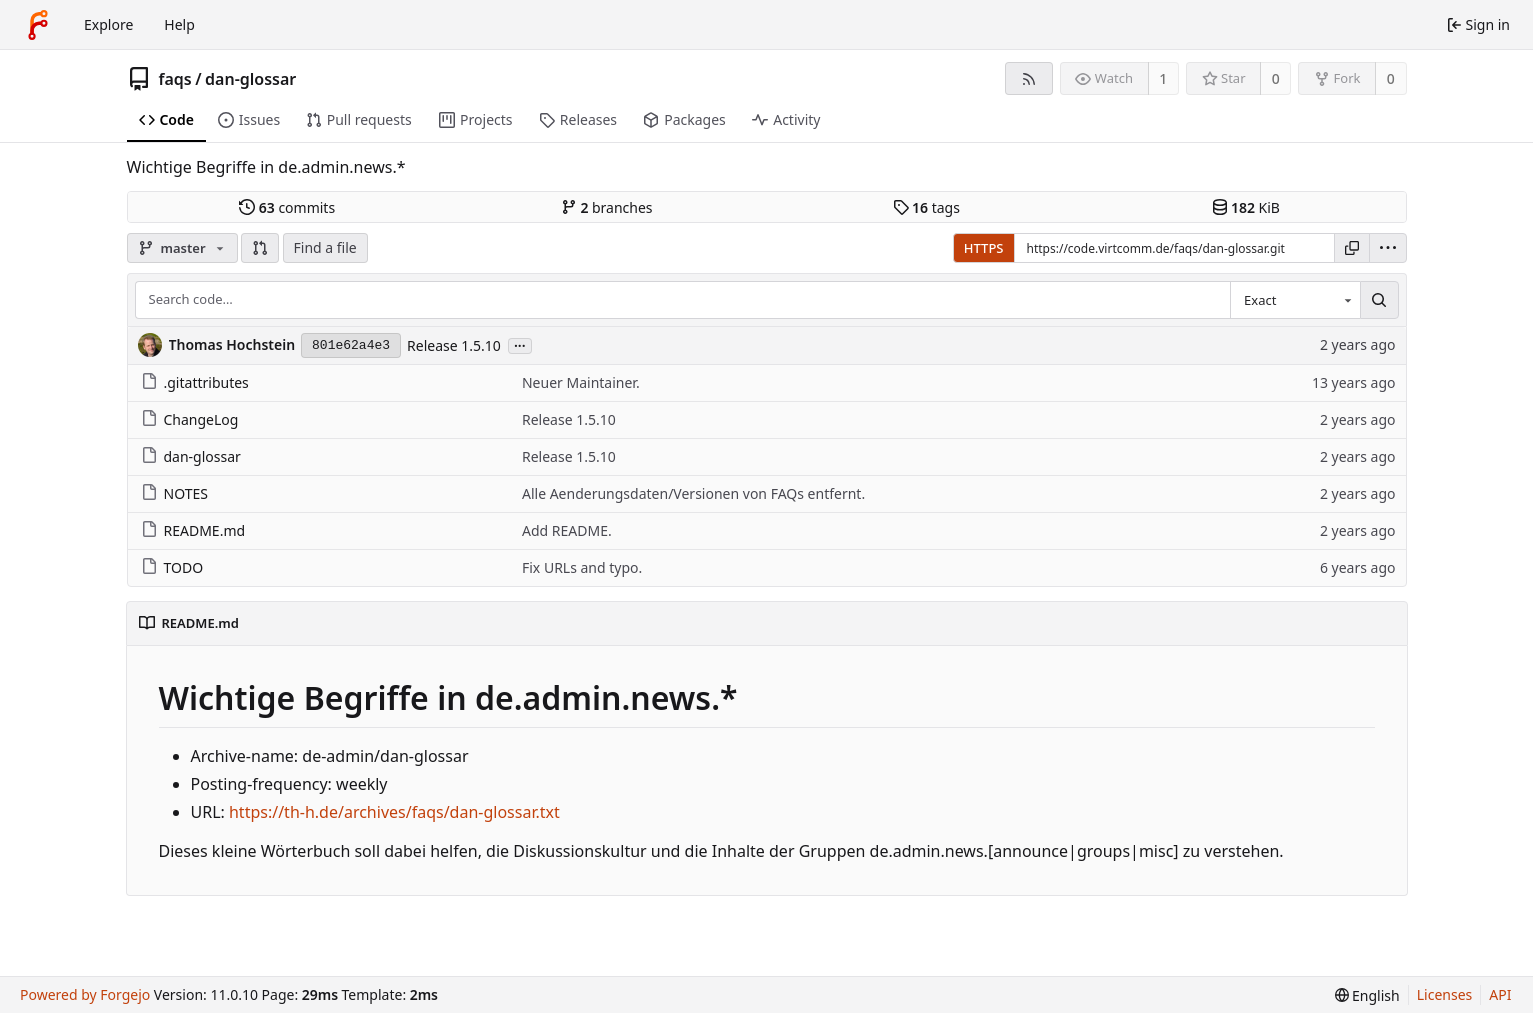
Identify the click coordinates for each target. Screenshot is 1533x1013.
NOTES (174, 493)
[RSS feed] (1028, 78)
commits (287, 207)
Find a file (325, 247)
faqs (175, 79)
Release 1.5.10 (454, 345)
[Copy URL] (1352, 248)
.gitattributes (195, 382)
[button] (260, 248)
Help (179, 24)
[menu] (1388, 248)
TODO (172, 567)
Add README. (567, 530)
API (1500, 994)
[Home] (38, 25)
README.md (193, 530)
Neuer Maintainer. (581, 382)
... (520, 344)
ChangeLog (190, 419)
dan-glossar (250, 79)
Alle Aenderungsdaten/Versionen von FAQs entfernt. (693, 493)
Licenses (1445, 994)
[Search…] (1379, 300)
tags (926, 207)
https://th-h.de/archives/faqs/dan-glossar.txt (394, 812)
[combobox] (1295, 300)
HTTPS (984, 248)
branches (607, 207)
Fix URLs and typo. (582, 567)
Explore (108, 24)
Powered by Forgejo (85, 994)
